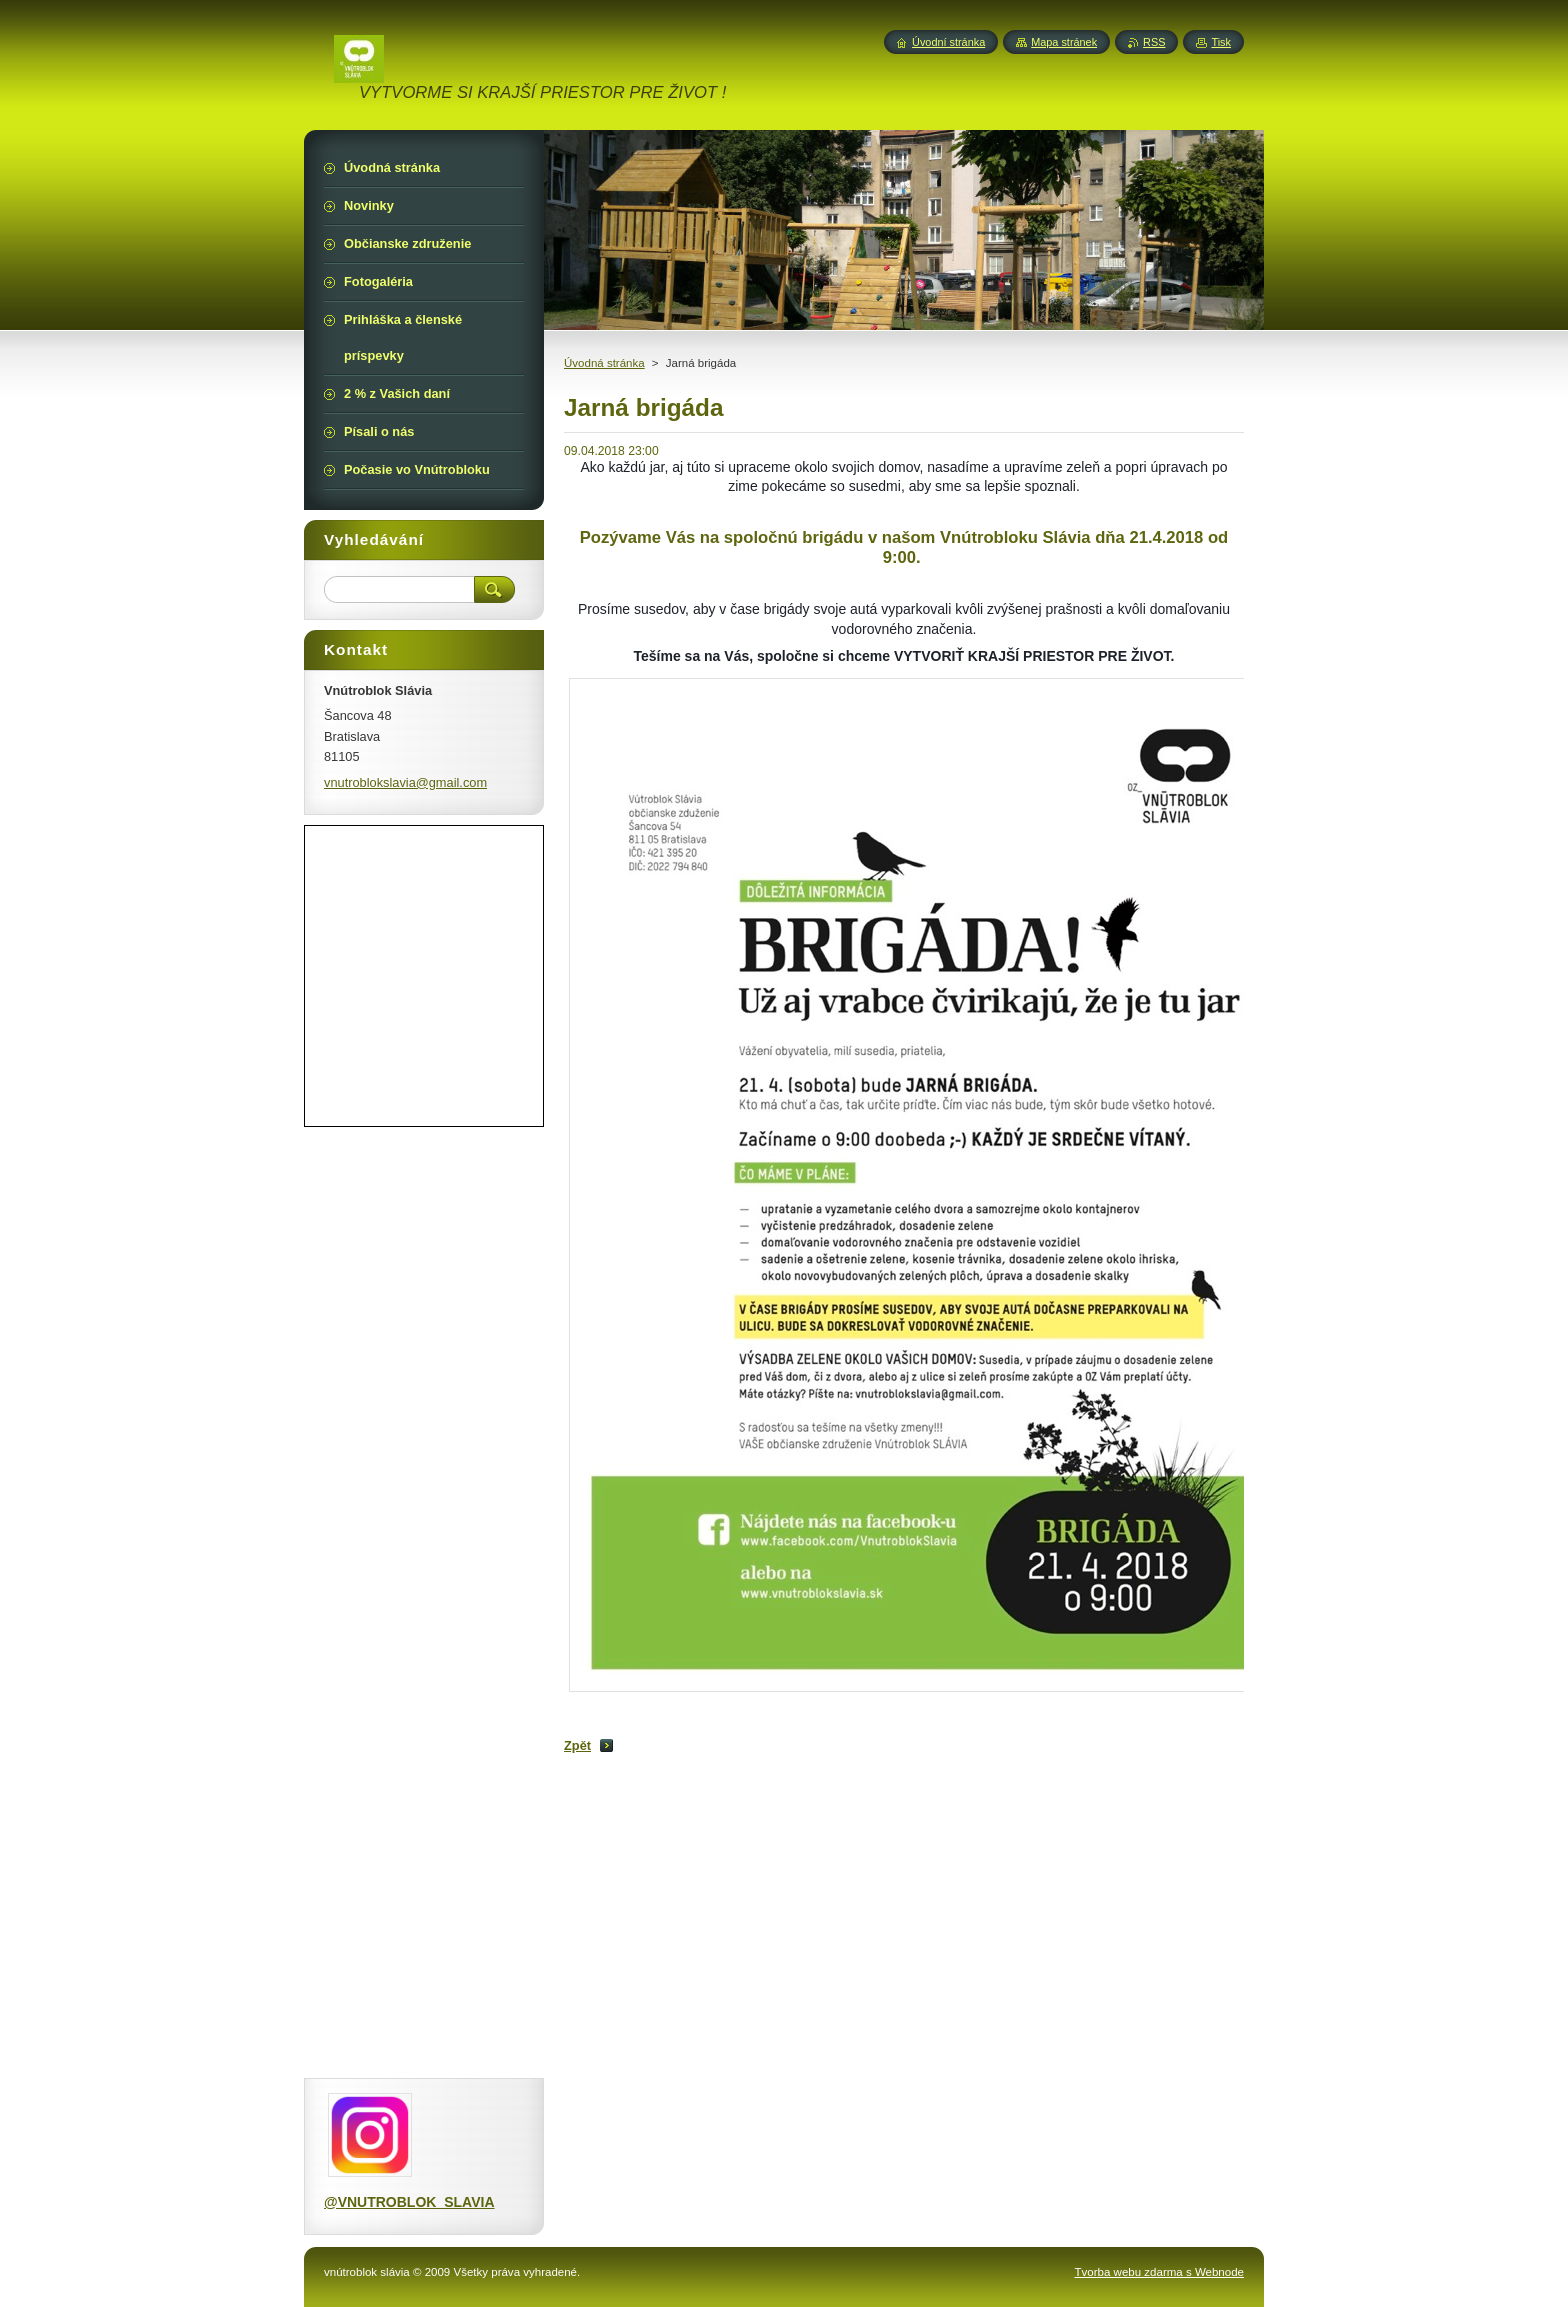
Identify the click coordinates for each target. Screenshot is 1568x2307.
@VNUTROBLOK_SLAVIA (409, 2202)
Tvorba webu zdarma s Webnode (1159, 2272)
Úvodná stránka (604, 363)
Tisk (1221, 42)
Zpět (577, 1745)
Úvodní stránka (948, 42)
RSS (1154, 42)
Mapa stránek (1064, 42)
